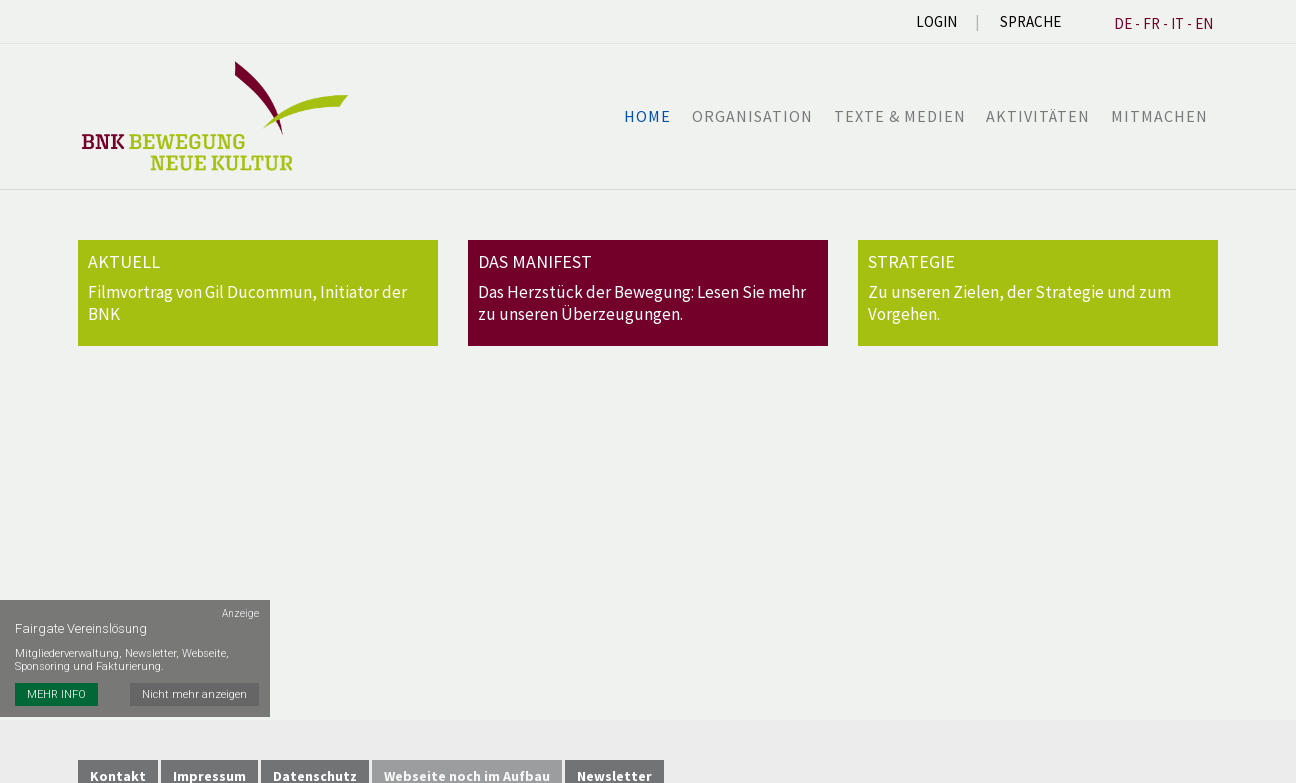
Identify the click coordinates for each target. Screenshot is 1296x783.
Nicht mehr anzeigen (195, 683)
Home (650, 116)
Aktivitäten (1039, 116)
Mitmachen (1159, 116)
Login (936, 21)
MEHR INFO (56, 683)
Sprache (1030, 21)
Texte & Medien (901, 116)
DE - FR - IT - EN (1163, 23)
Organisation (754, 116)
